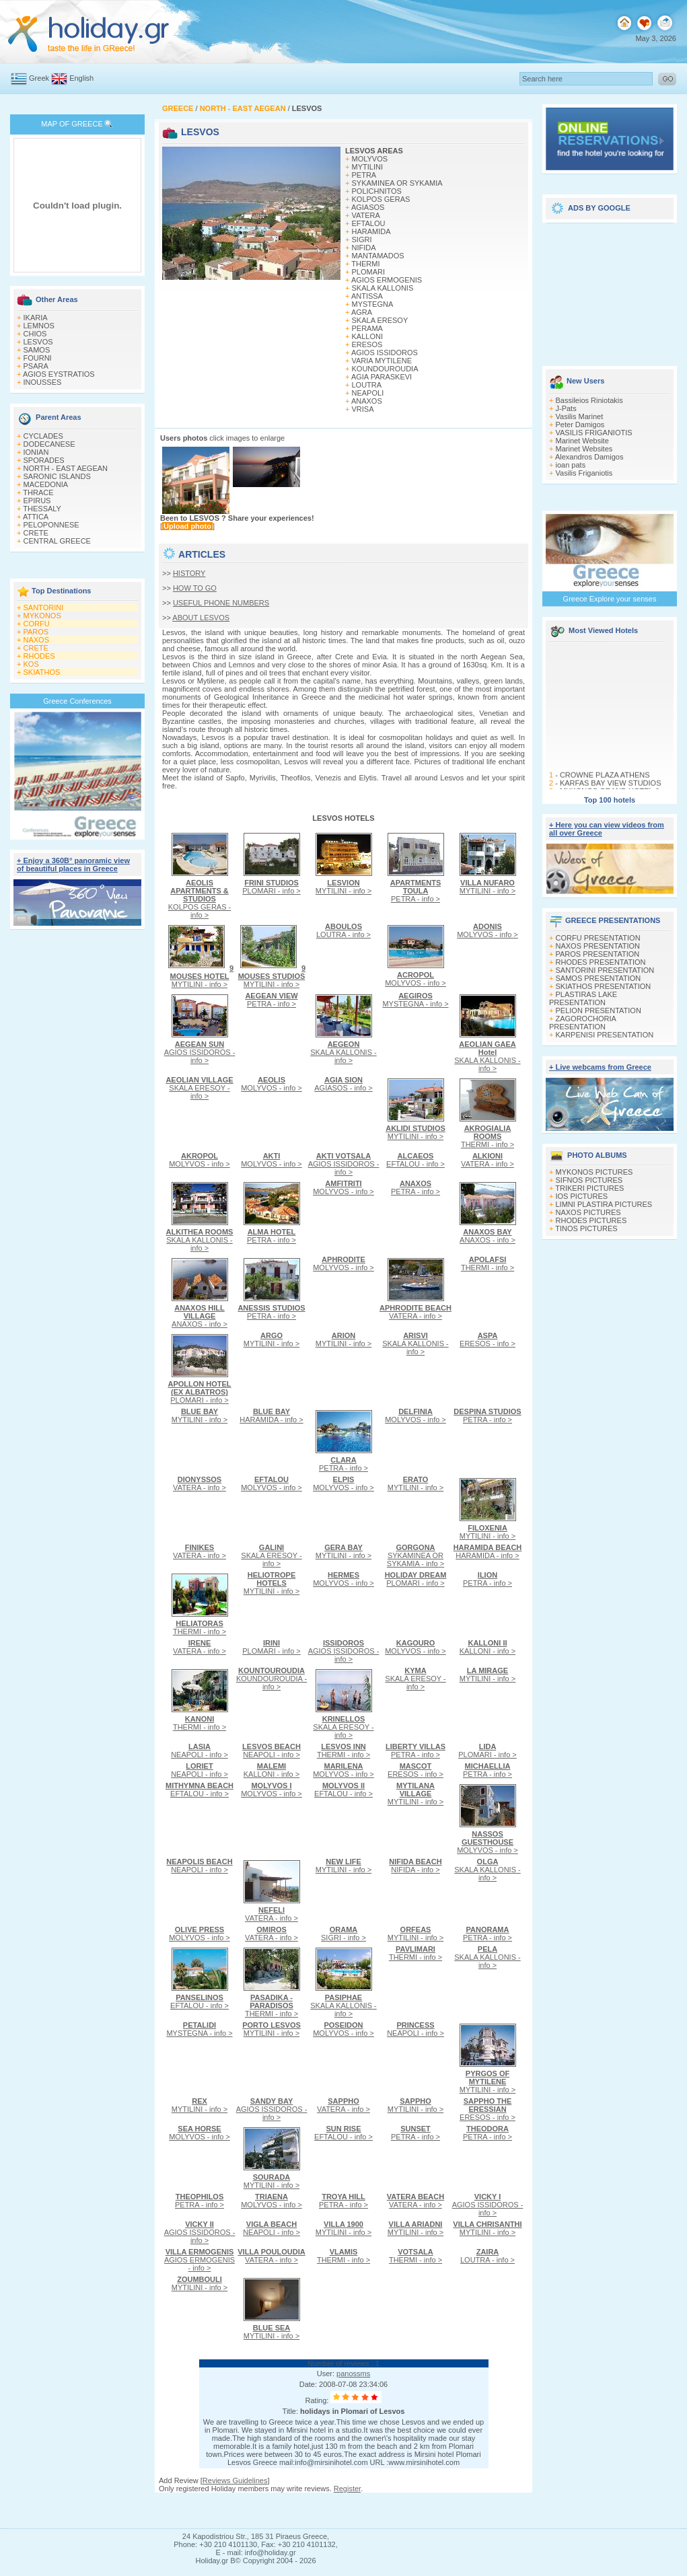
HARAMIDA (371, 231)
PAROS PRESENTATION (598, 954)
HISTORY (189, 573)
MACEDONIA (46, 484)
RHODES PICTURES (591, 1220)
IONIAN (36, 452)
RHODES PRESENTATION (601, 962)
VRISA (363, 409)
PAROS (36, 632)
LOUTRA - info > (343, 930)
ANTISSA (367, 296)
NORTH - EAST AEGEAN (66, 468)
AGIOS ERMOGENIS (386, 280)
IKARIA (36, 318)
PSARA (36, 366)
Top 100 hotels (609, 800)
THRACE (38, 492)
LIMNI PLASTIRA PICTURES (604, 1204)
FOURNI (38, 358)
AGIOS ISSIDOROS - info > (200, 1052)
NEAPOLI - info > (199, 1750)
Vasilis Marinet (580, 416)
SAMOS (37, 350)
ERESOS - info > (487, 1339)
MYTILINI (367, 167)
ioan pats (571, 465)
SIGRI (362, 239)
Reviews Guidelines (235, 2480)
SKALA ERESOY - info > (199, 1088)
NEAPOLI (368, 393)
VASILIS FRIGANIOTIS (594, 433)
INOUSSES (43, 382)
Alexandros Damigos (589, 457)
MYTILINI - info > (343, 887)
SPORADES (44, 460)
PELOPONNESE (51, 525)
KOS (31, 664)
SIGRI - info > (343, 1933)
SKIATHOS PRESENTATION (603, 986)
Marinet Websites (584, 449)
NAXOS (37, 640)
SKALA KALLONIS (383, 288)
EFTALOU (369, 223)
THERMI (365, 264)
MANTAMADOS (378, 256)
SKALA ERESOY (380, 320)
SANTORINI (44, 607)
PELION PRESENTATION (598, 1010)
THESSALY (42, 509)
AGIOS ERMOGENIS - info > (199, 2260)
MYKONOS (42, 616)
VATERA (366, 215)
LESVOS (38, 342)
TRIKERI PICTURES (589, 1188)
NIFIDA (364, 248)
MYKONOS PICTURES (594, 1172)
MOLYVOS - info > (415, 979)
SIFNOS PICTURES (589, 1180)
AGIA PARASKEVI (381, 377)
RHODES (39, 656)
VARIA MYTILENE (382, 361)
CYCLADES (43, 436)
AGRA (361, 312)
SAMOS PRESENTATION (598, 978)
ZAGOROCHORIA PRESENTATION (582, 1023)
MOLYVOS (370, 159)
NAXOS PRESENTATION (598, 946)
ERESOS (367, 344)
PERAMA (367, 328)
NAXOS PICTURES (588, 1212)
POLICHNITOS (377, 191)
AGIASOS (368, 207)
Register (347, 2489)
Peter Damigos (580, 424)
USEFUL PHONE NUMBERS (221, 603)
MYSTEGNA (373, 304)
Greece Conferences (77, 701)
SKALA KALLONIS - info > (343, 1052)
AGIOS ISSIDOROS (384, 352)
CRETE (36, 533)
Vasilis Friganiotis (584, 473)
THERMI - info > (487, 1136)
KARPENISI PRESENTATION (605, 1035)
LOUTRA (367, 385)
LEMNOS (39, 326)
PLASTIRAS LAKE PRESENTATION (583, 998)
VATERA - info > (487, 1160)
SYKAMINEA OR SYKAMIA (397, 183)
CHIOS (35, 334)
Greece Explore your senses (610, 599)
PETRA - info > (415, 891)
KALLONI (367, 336)
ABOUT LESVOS (200, 618)
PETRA (364, 175)
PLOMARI (369, 272)
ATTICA (35, 517)
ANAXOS (366, 401)
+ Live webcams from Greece (600, 1067)
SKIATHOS (42, 672)
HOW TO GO (195, 588)
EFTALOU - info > (415, 1160)
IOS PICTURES (582, 1196)
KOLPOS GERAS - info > (199, 899)
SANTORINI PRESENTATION (605, 970)
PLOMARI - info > (271, 887)
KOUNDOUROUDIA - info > (271, 1678)
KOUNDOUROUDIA (385, 369)
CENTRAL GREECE (57, 541)
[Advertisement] (609, 290)
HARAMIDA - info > (271, 1415)
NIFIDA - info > (415, 1865)
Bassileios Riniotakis (589, 400)
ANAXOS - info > (487, 1236)
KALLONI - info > (487, 1647)
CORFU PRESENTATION (598, 938)
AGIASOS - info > (343, 1084)
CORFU (37, 624)
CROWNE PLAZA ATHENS (605, 783)
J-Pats (566, 408)
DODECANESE (49, 444)
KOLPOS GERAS (381, 199)
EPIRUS (37, 500)
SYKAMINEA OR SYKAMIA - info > (415, 1555)
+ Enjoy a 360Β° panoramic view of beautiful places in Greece (73, 864)
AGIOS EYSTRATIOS (59, 374)
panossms (353, 2373)
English (81, 78)
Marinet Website (582, 441)
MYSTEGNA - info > (415, 1000)
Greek (39, 78)
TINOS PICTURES (586, 1228)
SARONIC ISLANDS (57, 476)
